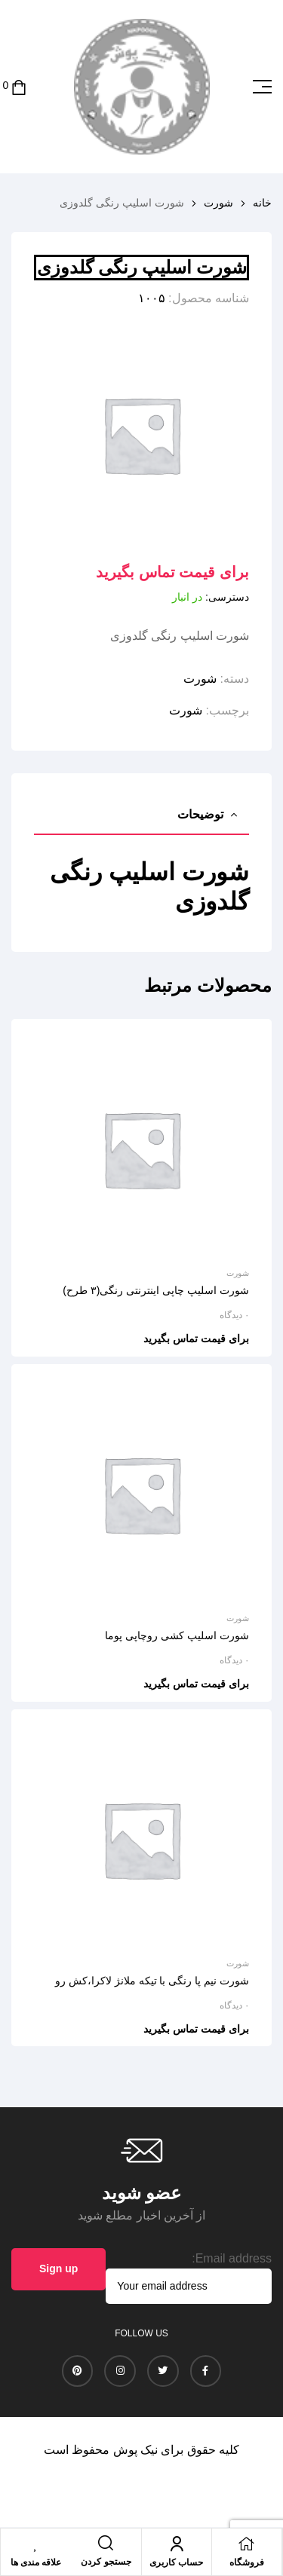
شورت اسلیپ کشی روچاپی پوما (177, 1635)
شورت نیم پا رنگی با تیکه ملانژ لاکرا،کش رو (152, 1981)
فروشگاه (246, 2562)
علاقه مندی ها (36, 2562)
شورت (218, 203)
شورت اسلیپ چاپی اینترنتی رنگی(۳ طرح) (156, 1290)
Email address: (232, 2258)
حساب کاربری (176, 2562)
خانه (262, 203)
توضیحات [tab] (200, 814)
